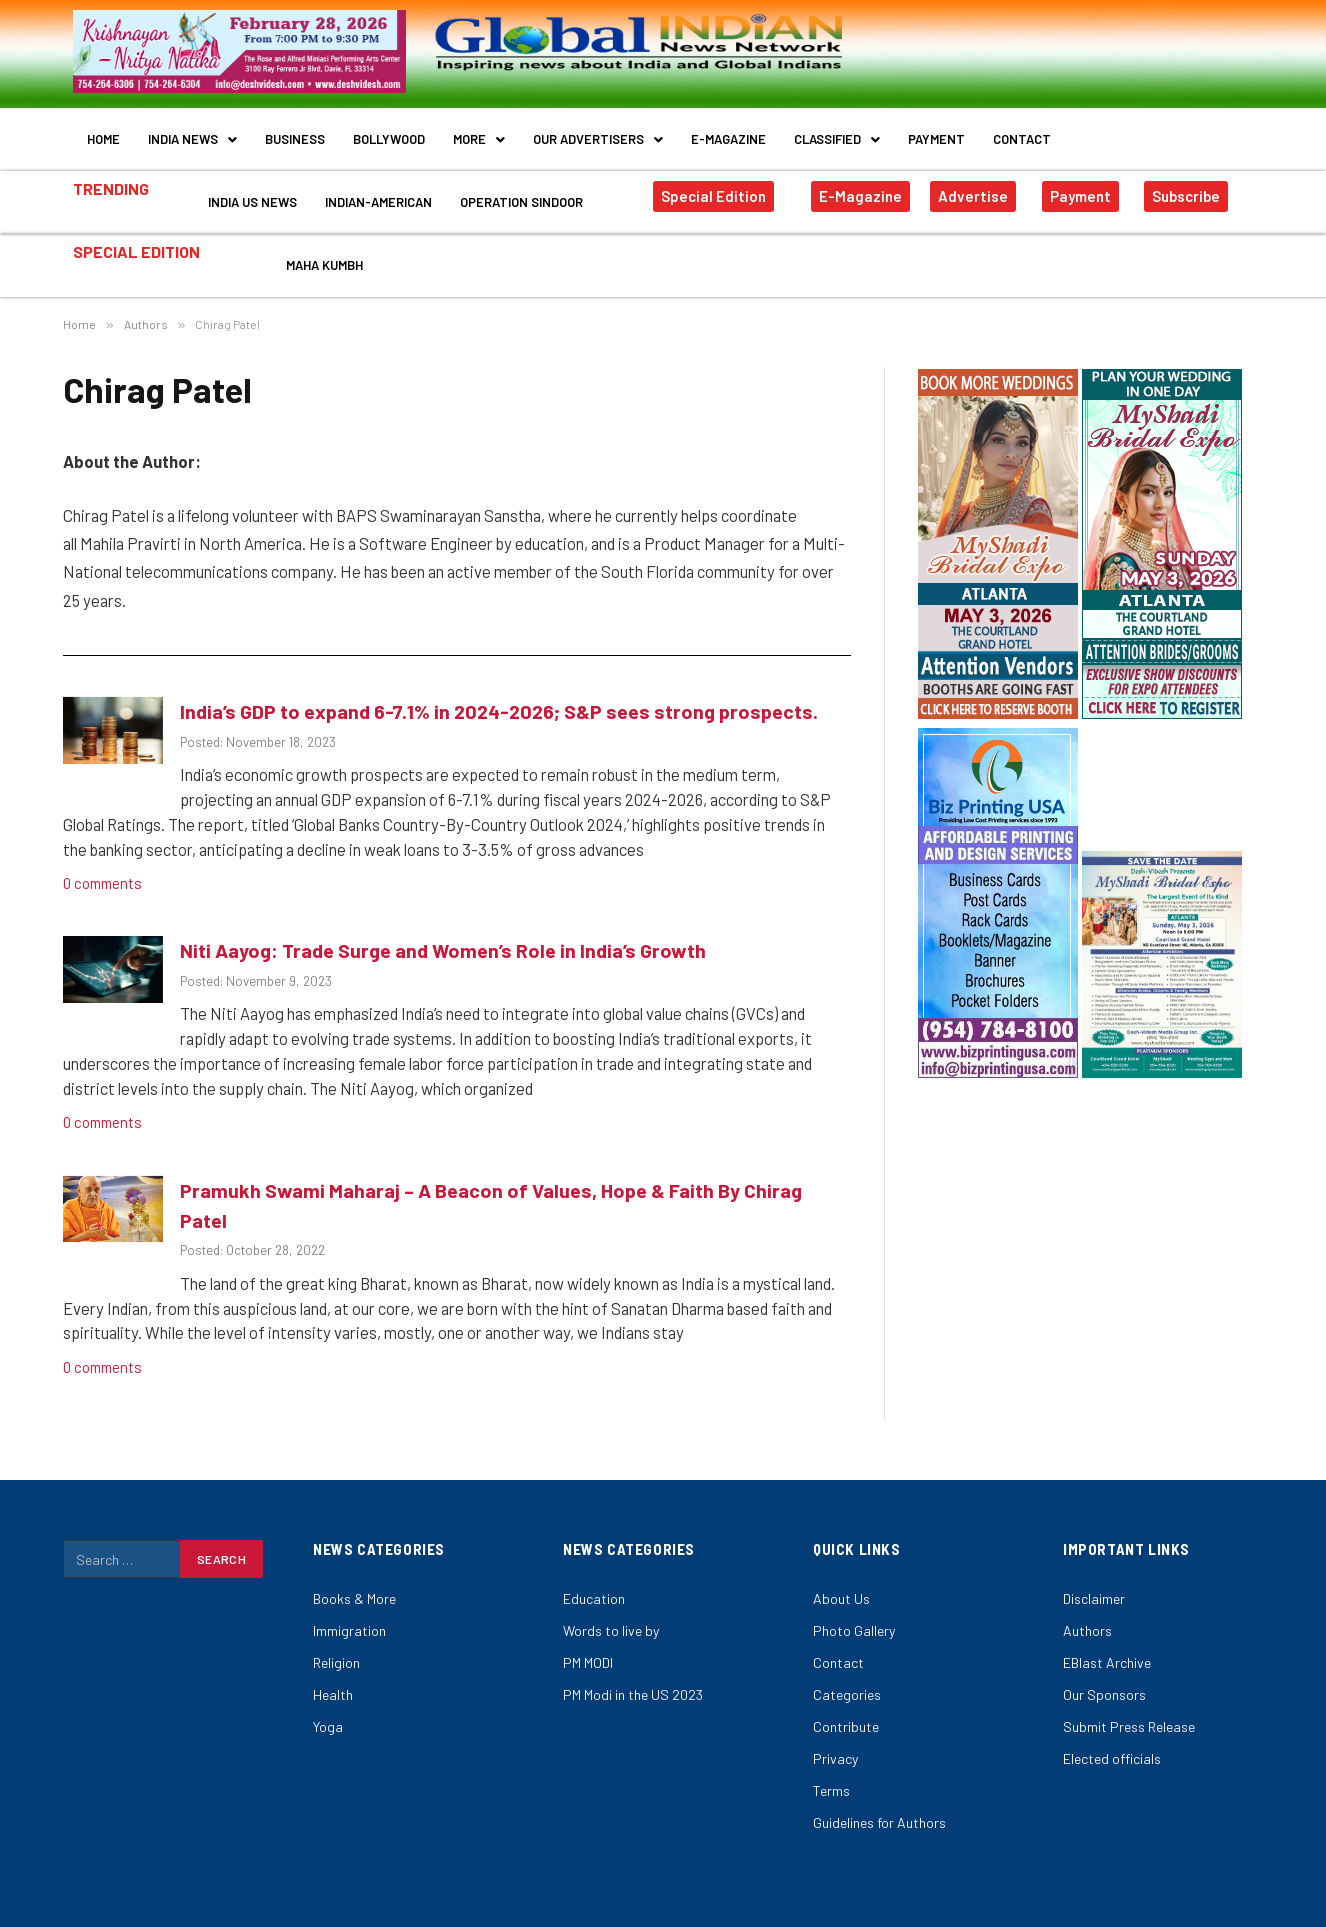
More (479, 132)
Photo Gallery (854, 1590)
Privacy (835, 1718)
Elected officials (1112, 1718)
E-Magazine (728, 132)
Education (594, 1558)
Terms (831, 1750)
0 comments (104, 843)
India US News (252, 181)
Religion (336, 1622)
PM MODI (588, 1622)
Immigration (349, 1590)
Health (333, 1654)
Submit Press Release (1129, 1686)
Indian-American (378, 181)
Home (103, 132)
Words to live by (611, 1590)
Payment (936, 132)
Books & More (354, 1558)
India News (192, 132)
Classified (837, 132)
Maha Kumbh (324, 232)
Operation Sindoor (521, 181)
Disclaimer (1094, 1558)
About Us (841, 1558)
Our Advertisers (598, 132)
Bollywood (389, 132)
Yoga (328, 1686)
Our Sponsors (1104, 1654)
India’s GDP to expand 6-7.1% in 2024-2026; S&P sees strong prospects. (499, 671)
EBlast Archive (1107, 1622)
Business (295, 132)
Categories (847, 1654)
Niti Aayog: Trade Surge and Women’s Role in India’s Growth (443, 910)
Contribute (846, 1686)
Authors (1087, 1590)
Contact (1022, 132)
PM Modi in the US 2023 (633, 1654)
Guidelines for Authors (879, 1782)
